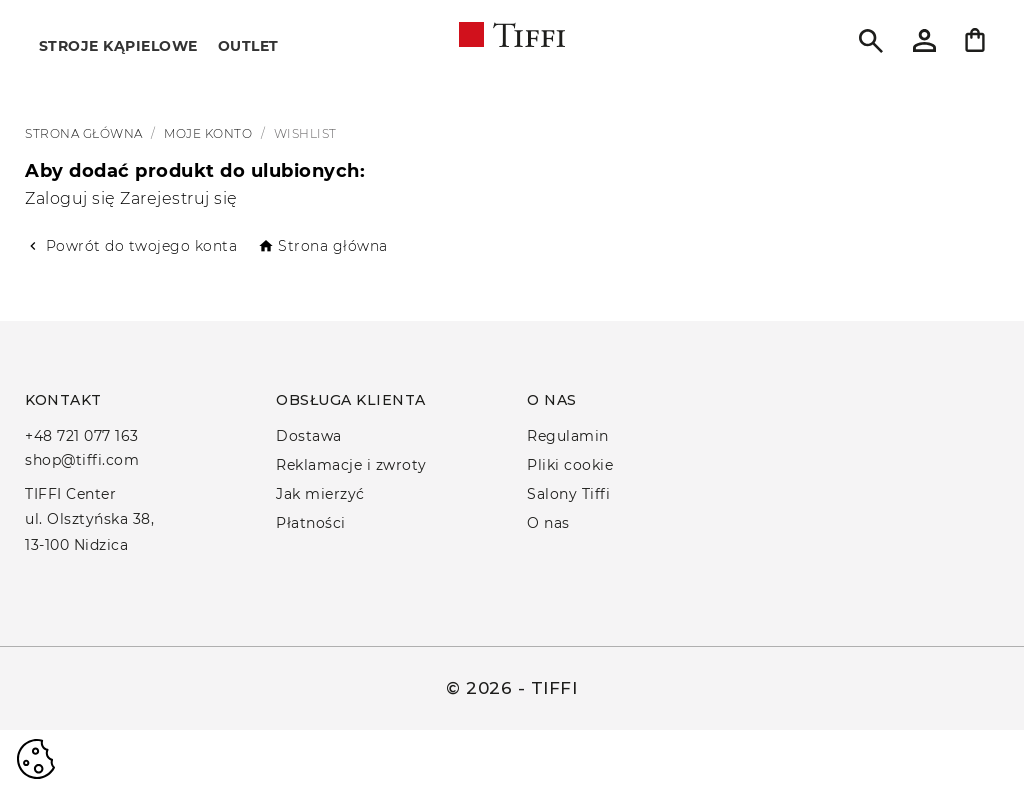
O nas (548, 523)
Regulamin (568, 436)
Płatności (311, 523)
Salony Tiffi (568, 494)
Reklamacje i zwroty (351, 465)
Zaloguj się (72, 198)
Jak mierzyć (320, 494)
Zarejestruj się (179, 198)
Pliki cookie (570, 465)
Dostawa (309, 436)
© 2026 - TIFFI (511, 688)
